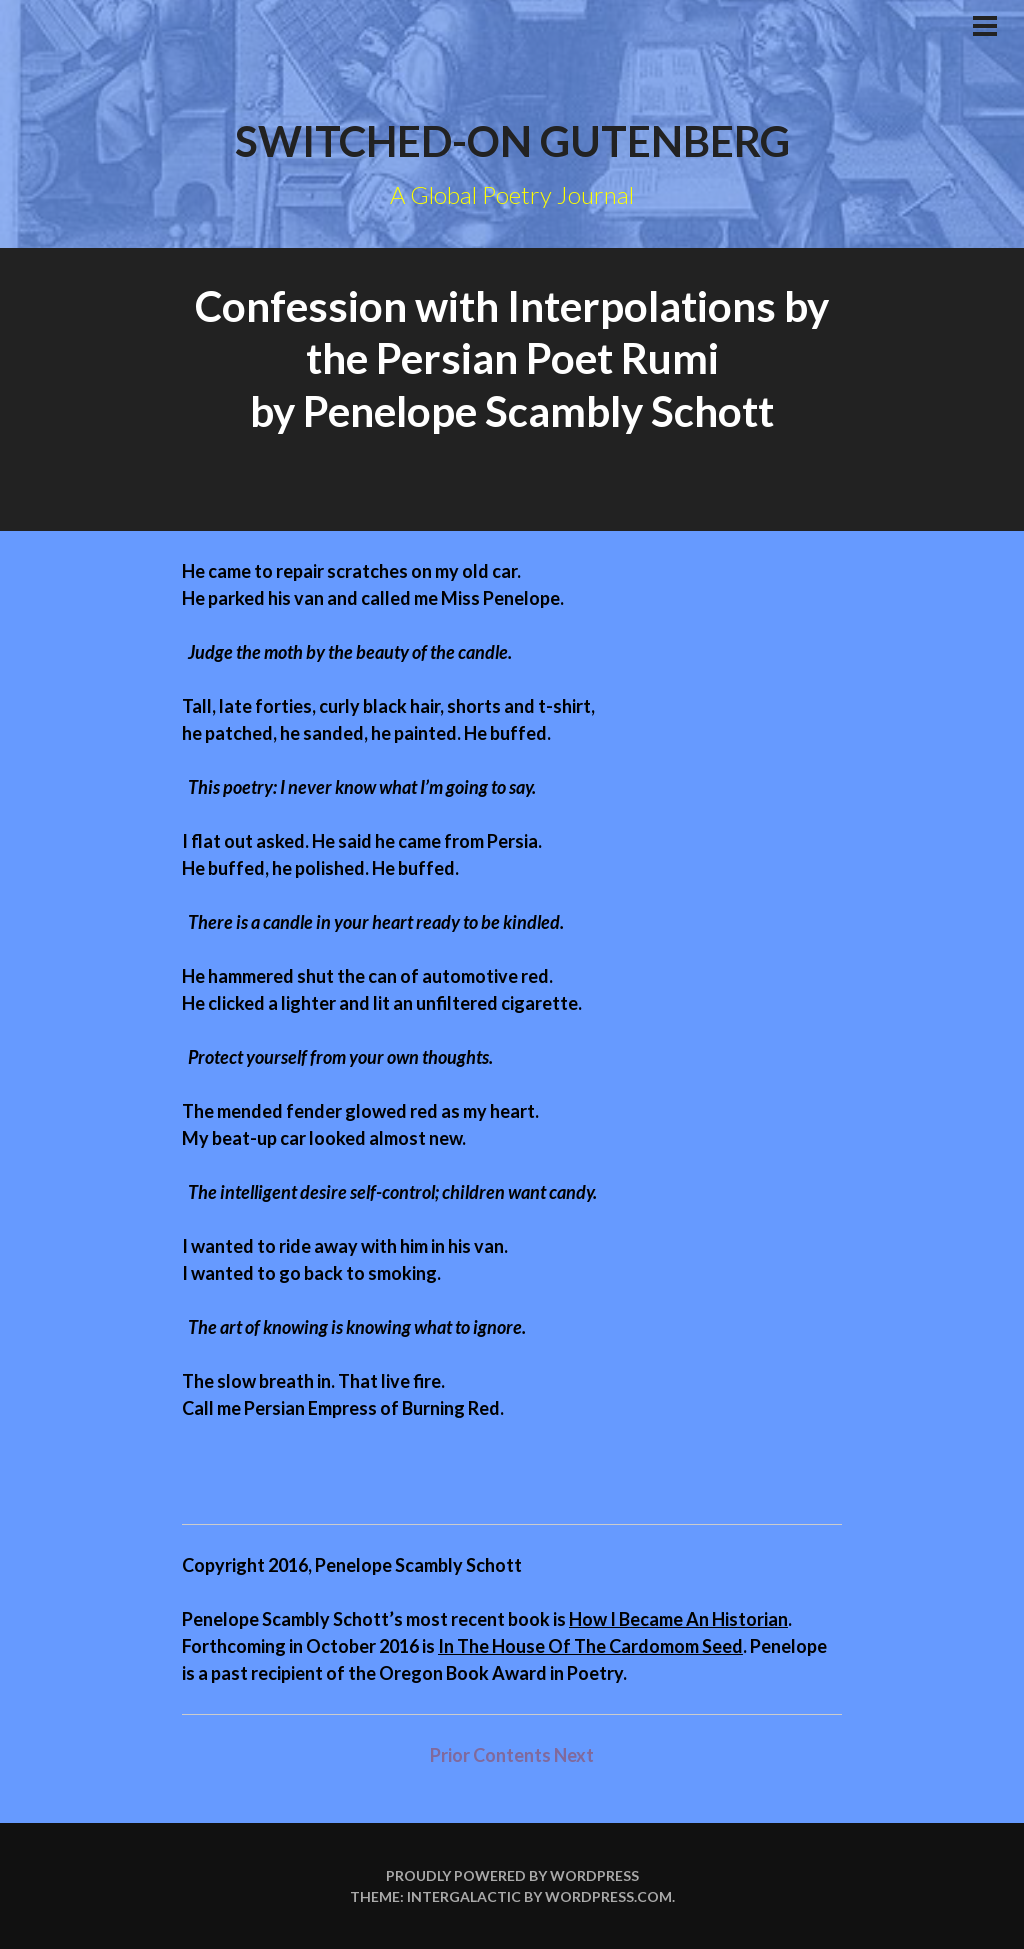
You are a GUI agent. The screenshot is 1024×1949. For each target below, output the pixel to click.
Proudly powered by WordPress (512, 1875)
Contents (513, 1755)
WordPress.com (608, 1896)
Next (574, 1755)
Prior (450, 1755)
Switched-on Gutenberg (512, 141)
